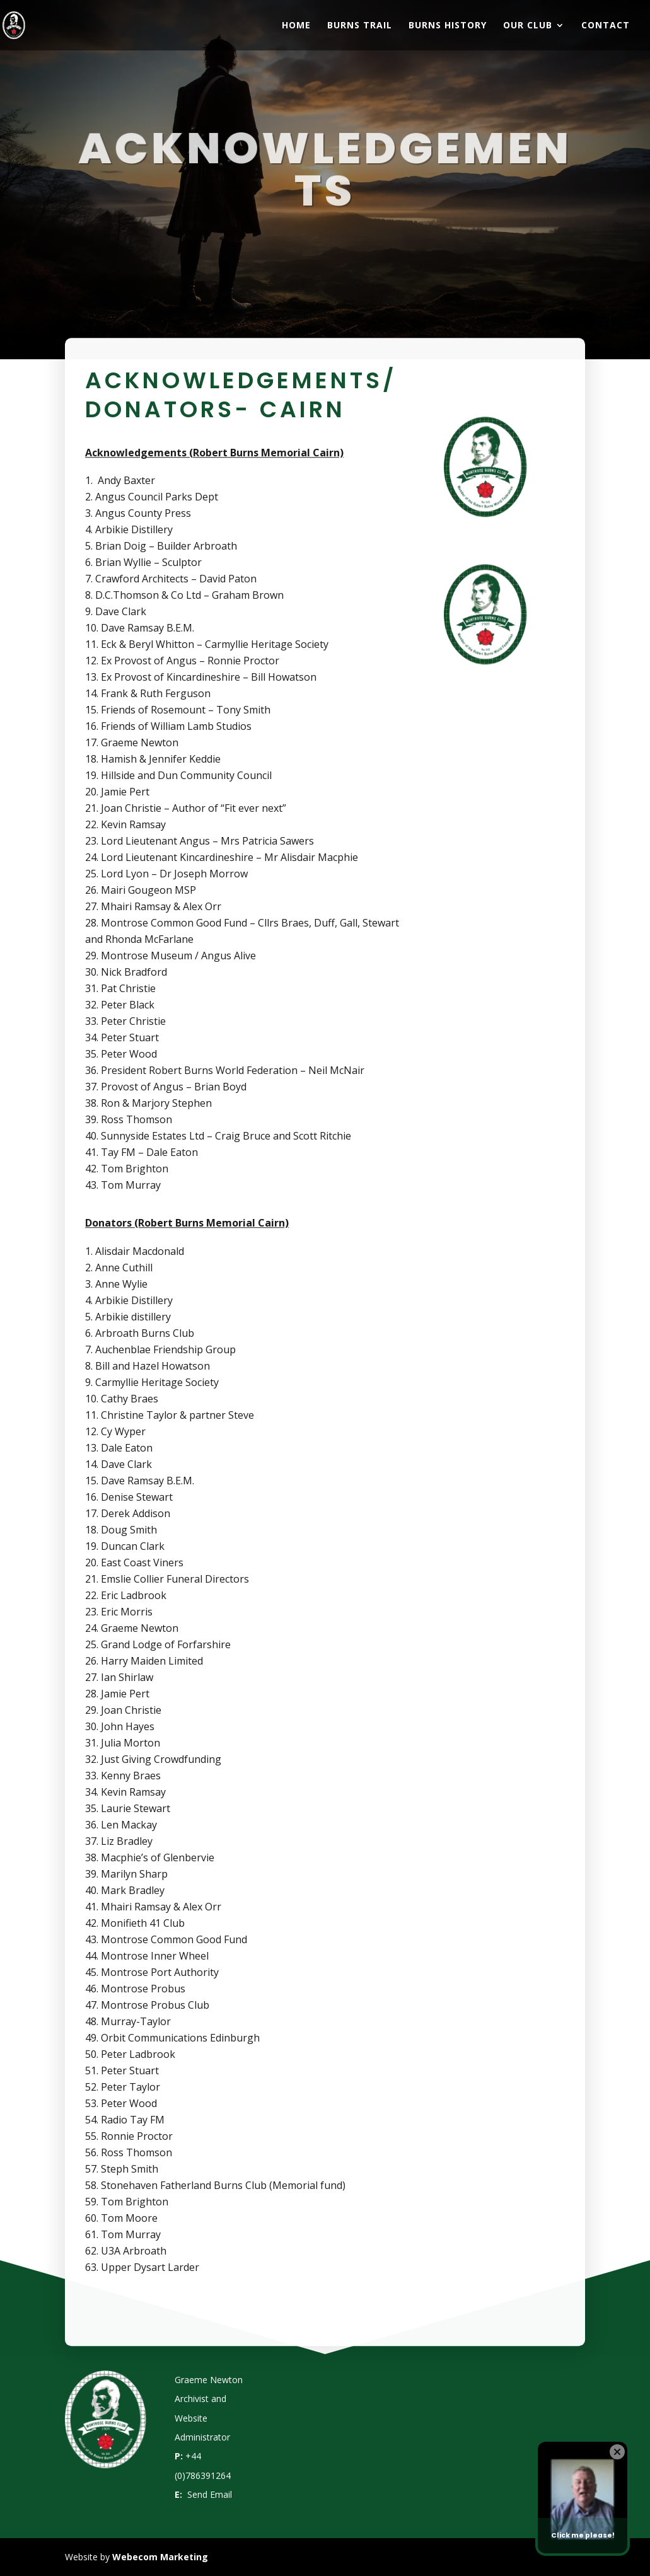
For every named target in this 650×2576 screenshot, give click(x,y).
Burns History (448, 26)
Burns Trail (359, 26)
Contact (605, 26)
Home (296, 26)
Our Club (527, 26)
